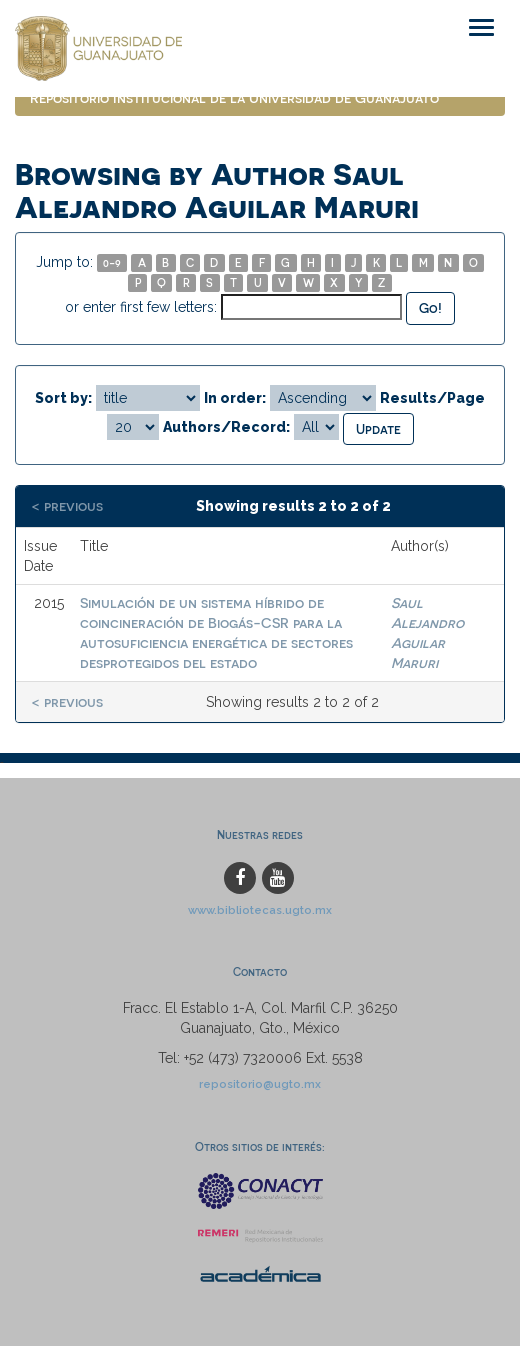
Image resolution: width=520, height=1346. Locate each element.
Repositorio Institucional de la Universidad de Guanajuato (234, 97)
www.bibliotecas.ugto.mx (260, 910)
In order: (235, 398)
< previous (67, 505)
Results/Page (432, 398)
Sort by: (63, 398)
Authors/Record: (226, 427)
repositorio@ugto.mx (260, 1084)
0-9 (112, 262)
